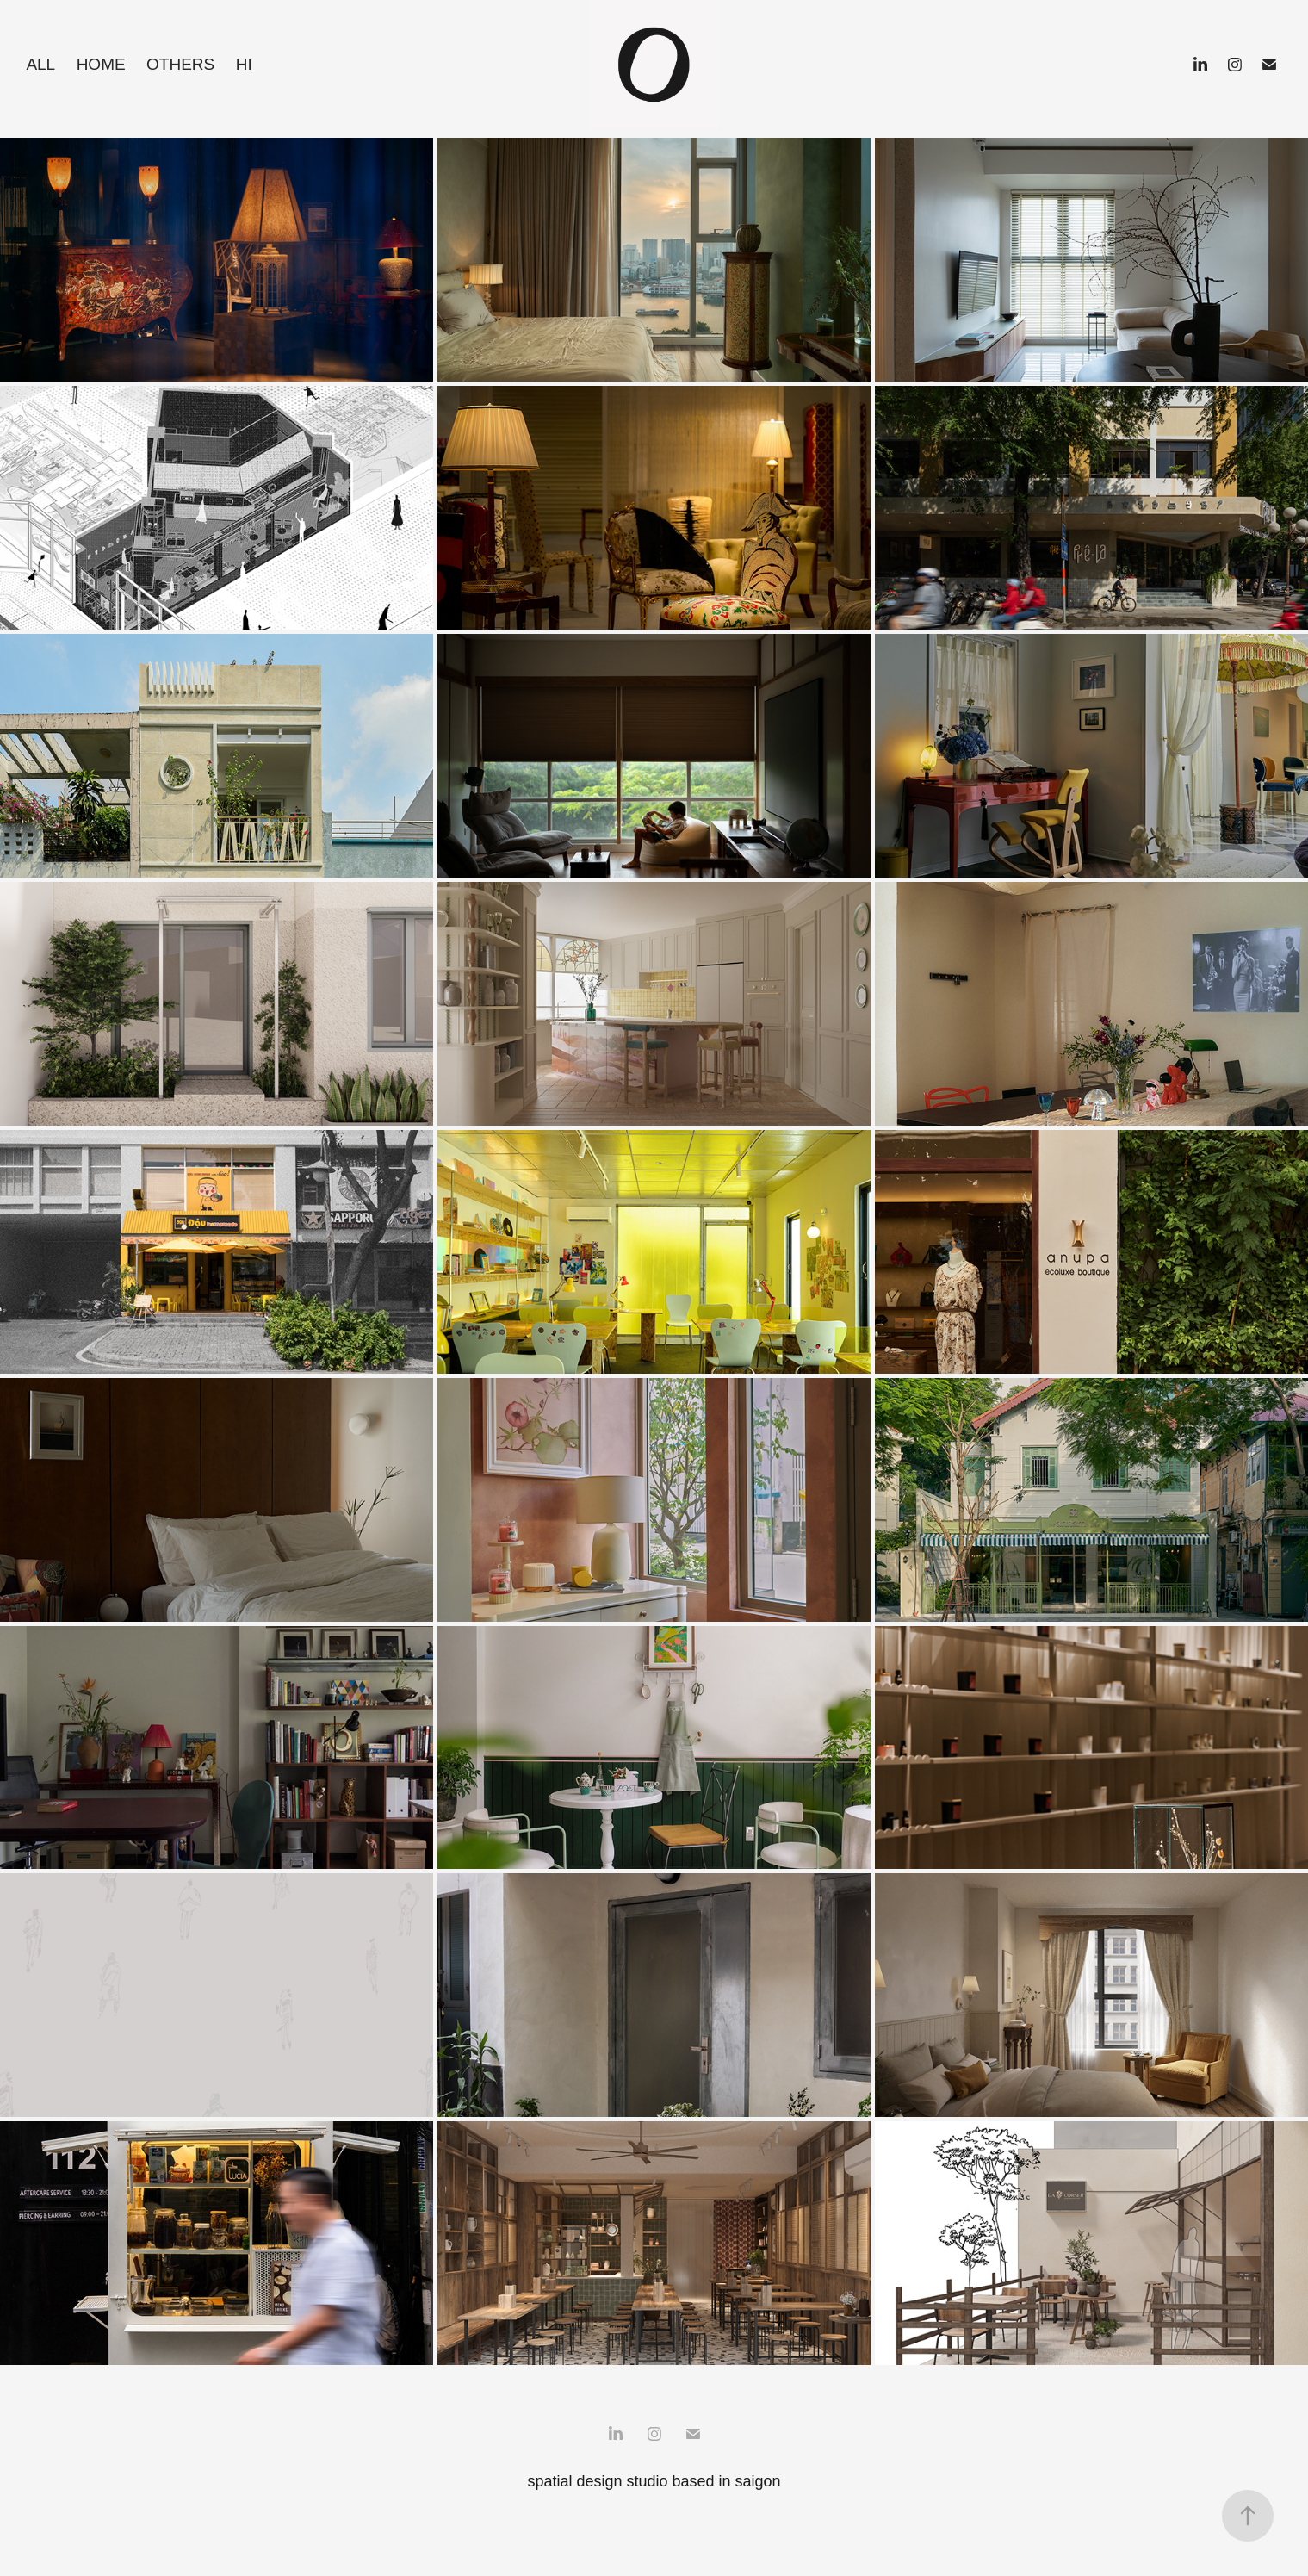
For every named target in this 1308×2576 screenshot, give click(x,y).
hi (244, 64)
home (101, 64)
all (40, 64)
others (180, 64)
